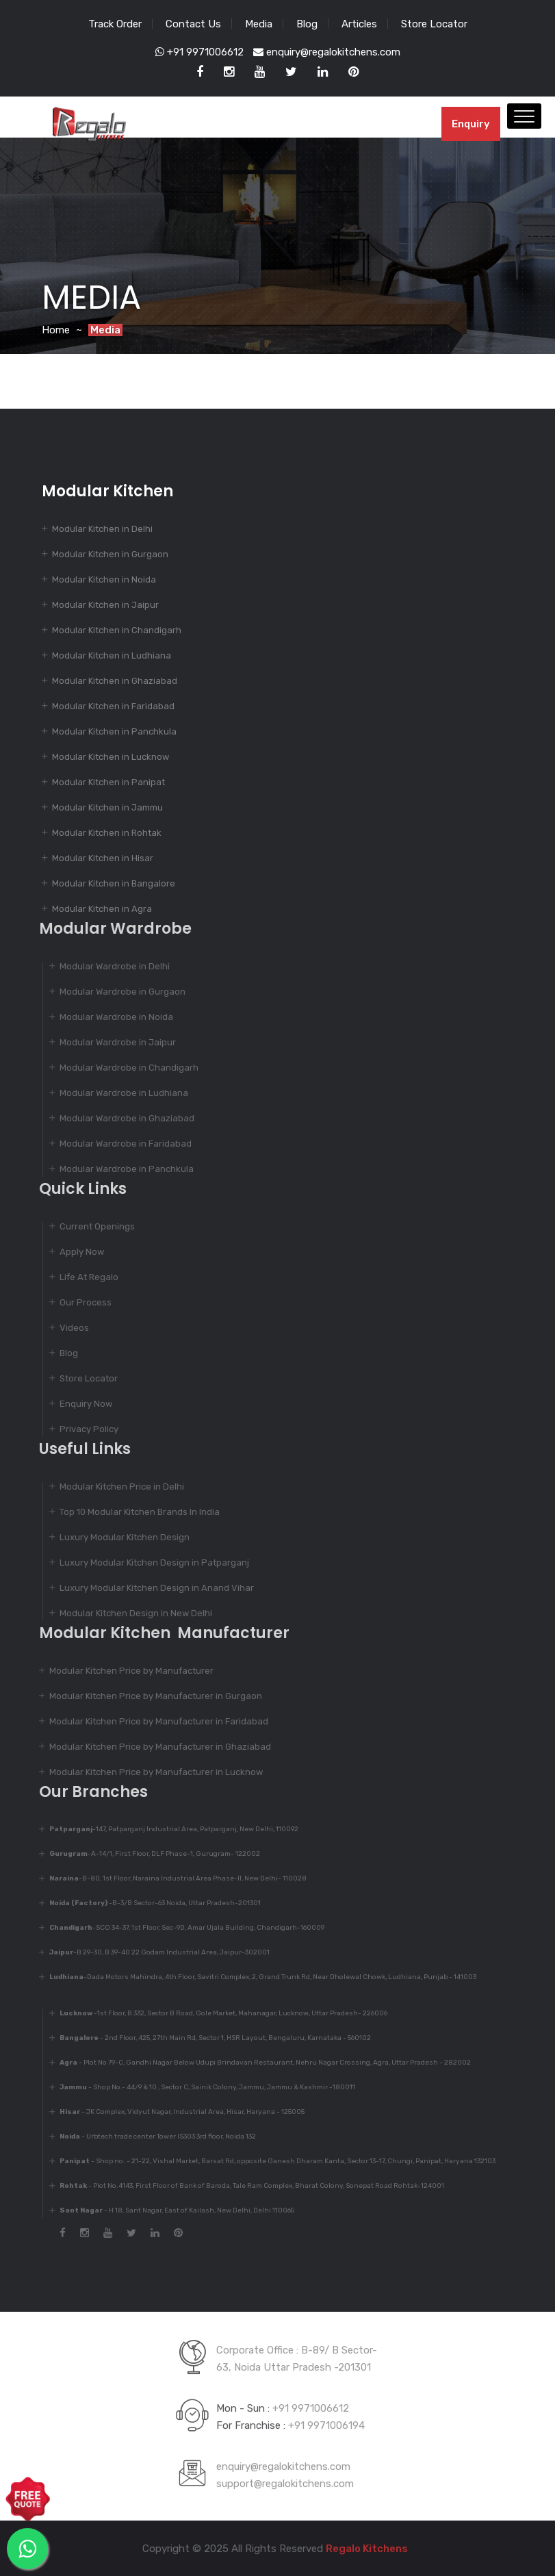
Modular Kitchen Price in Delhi (115, 1486)
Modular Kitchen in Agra (102, 909)
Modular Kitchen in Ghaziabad (114, 681)
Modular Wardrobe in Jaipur (111, 1042)
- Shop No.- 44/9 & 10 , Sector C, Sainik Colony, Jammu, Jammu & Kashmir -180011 (200, 2087)
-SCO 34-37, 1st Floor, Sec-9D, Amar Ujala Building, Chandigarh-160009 (180, 1928)
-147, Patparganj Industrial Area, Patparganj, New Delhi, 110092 (167, 1829)
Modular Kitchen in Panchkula (114, 731)
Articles (359, 24)
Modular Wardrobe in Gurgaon (116, 991)
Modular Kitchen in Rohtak (107, 833)
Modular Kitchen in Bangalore (113, 883)
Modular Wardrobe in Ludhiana (117, 1093)
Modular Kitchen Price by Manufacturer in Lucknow (149, 1772)
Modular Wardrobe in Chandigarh (122, 1067)
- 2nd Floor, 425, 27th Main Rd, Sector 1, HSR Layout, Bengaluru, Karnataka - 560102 (208, 2038)
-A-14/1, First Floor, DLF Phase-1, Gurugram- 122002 (147, 1854)
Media (258, 24)
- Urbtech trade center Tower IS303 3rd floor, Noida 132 (151, 2136)
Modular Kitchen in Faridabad (113, 706)
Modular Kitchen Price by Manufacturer (124, 1671)
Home (56, 330)
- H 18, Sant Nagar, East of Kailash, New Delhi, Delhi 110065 (170, 2210)
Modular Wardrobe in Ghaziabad (120, 1118)
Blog (307, 24)
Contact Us (193, 24)
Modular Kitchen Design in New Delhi (129, 1613)
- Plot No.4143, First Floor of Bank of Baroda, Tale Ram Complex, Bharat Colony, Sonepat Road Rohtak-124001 (245, 2186)
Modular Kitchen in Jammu (107, 807)
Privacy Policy (82, 1429)
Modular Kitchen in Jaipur (105, 605)
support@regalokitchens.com (285, 2477)
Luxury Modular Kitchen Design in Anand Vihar (150, 1588)
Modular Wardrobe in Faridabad (119, 1143)
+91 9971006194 (326, 2418)
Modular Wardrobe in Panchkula (120, 1169)
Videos (67, 1328)
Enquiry (471, 124)
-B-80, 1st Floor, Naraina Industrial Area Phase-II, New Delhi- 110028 (171, 1878)
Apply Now (75, 1252)
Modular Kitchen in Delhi (102, 529)
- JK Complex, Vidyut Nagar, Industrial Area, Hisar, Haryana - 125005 (175, 2112)
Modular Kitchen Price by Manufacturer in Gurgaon (148, 1696)
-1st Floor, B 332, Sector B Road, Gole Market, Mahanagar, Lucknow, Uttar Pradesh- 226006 (216, 2013)
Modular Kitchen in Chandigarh (116, 630)
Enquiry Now (79, 1404)
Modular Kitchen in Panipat (108, 782)
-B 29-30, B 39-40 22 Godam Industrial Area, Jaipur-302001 (152, 1952)
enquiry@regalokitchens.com (326, 52)
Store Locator (434, 24)
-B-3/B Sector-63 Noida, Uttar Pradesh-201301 (148, 1903)
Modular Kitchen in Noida (104, 579)
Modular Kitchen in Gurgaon (110, 554)
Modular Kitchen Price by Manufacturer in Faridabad (151, 1721)
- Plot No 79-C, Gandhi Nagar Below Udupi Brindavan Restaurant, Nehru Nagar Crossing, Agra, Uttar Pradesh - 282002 (258, 2062)
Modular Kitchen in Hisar (102, 858)
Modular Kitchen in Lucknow (110, 757)
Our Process (79, 1302)
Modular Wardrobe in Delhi (108, 966)
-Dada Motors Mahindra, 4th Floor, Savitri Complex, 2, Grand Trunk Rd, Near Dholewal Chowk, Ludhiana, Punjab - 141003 (255, 1977)
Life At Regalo (82, 1277)
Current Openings (90, 1226)
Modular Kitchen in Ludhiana (111, 655)
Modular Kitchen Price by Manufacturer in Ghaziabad (153, 1747)
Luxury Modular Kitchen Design (118, 1537)
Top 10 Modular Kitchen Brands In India (133, 1512)
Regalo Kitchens (360, 2548)
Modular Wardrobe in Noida (109, 1017)
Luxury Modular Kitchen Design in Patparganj (147, 1562)
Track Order (115, 24)
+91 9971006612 (199, 52)
